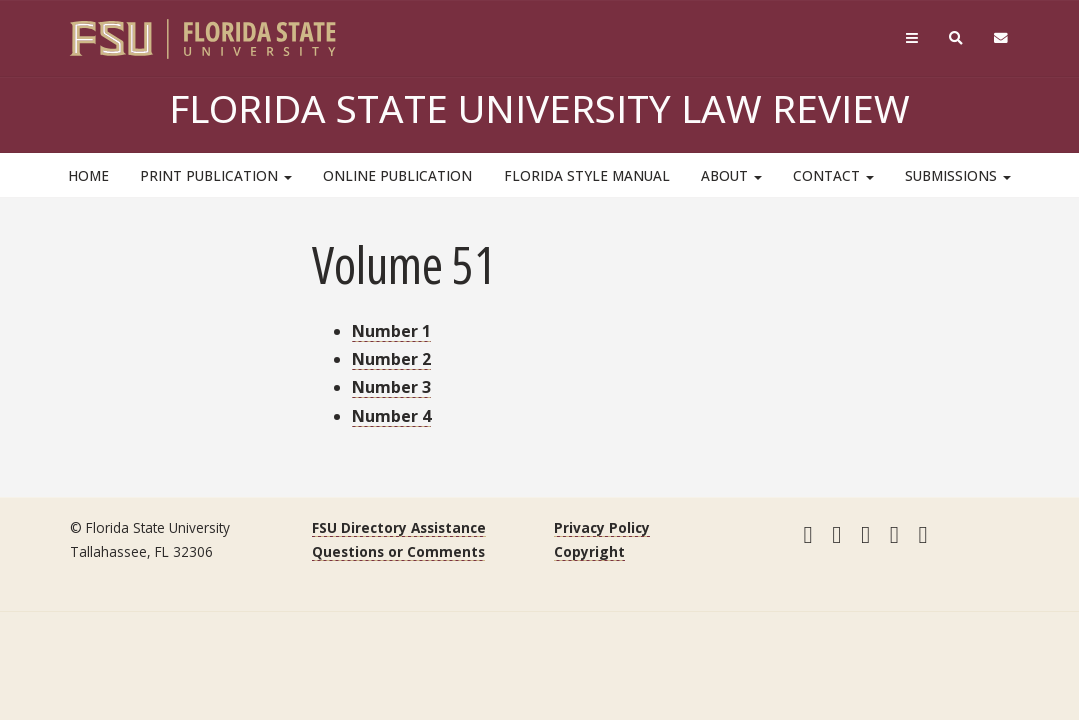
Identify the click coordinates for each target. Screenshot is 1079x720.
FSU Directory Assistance (399, 527)
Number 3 (391, 387)
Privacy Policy (602, 527)
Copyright (589, 551)
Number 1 (391, 331)
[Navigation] (911, 38)
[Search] (955, 38)
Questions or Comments (398, 551)
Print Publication (216, 175)
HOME (88, 175)
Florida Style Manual (587, 175)
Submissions (958, 175)
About (731, 175)
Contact (833, 175)
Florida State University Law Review (539, 108)
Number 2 (391, 359)
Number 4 (391, 416)
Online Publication (397, 175)
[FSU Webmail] (1000, 38)
